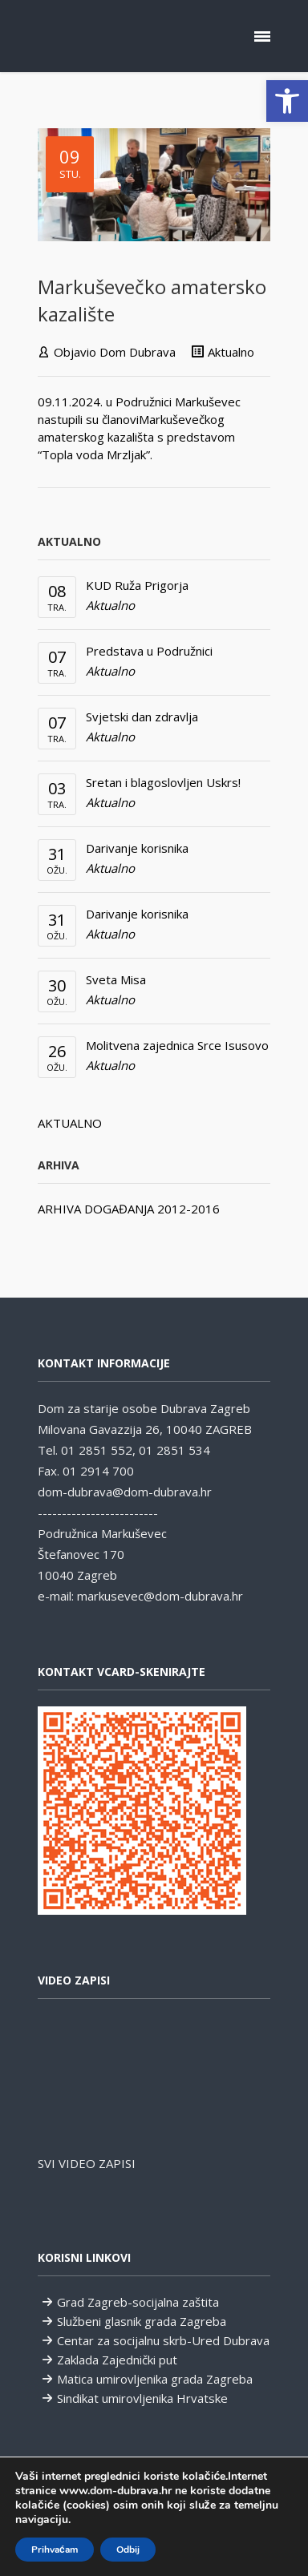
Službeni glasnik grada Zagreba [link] (141, 2321)
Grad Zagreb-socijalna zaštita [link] (138, 2302)
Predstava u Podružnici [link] (149, 651)
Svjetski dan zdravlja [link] (142, 717)
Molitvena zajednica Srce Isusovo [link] (177, 1045)
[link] (287, 101)
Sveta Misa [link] (116, 979)
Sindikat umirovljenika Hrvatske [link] (142, 2398)
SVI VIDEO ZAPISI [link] (87, 2163)
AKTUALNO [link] (70, 1123)
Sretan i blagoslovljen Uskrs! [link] (163, 782)
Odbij (128, 2549)
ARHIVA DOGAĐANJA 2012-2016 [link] (129, 1209)
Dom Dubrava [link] (137, 352)
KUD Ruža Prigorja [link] (137, 585)
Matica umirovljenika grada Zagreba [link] (155, 2379)
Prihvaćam (54, 2549)
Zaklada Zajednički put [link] (117, 2360)
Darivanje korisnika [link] (137, 848)
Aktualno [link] (231, 352)
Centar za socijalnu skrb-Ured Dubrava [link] (163, 2340)
